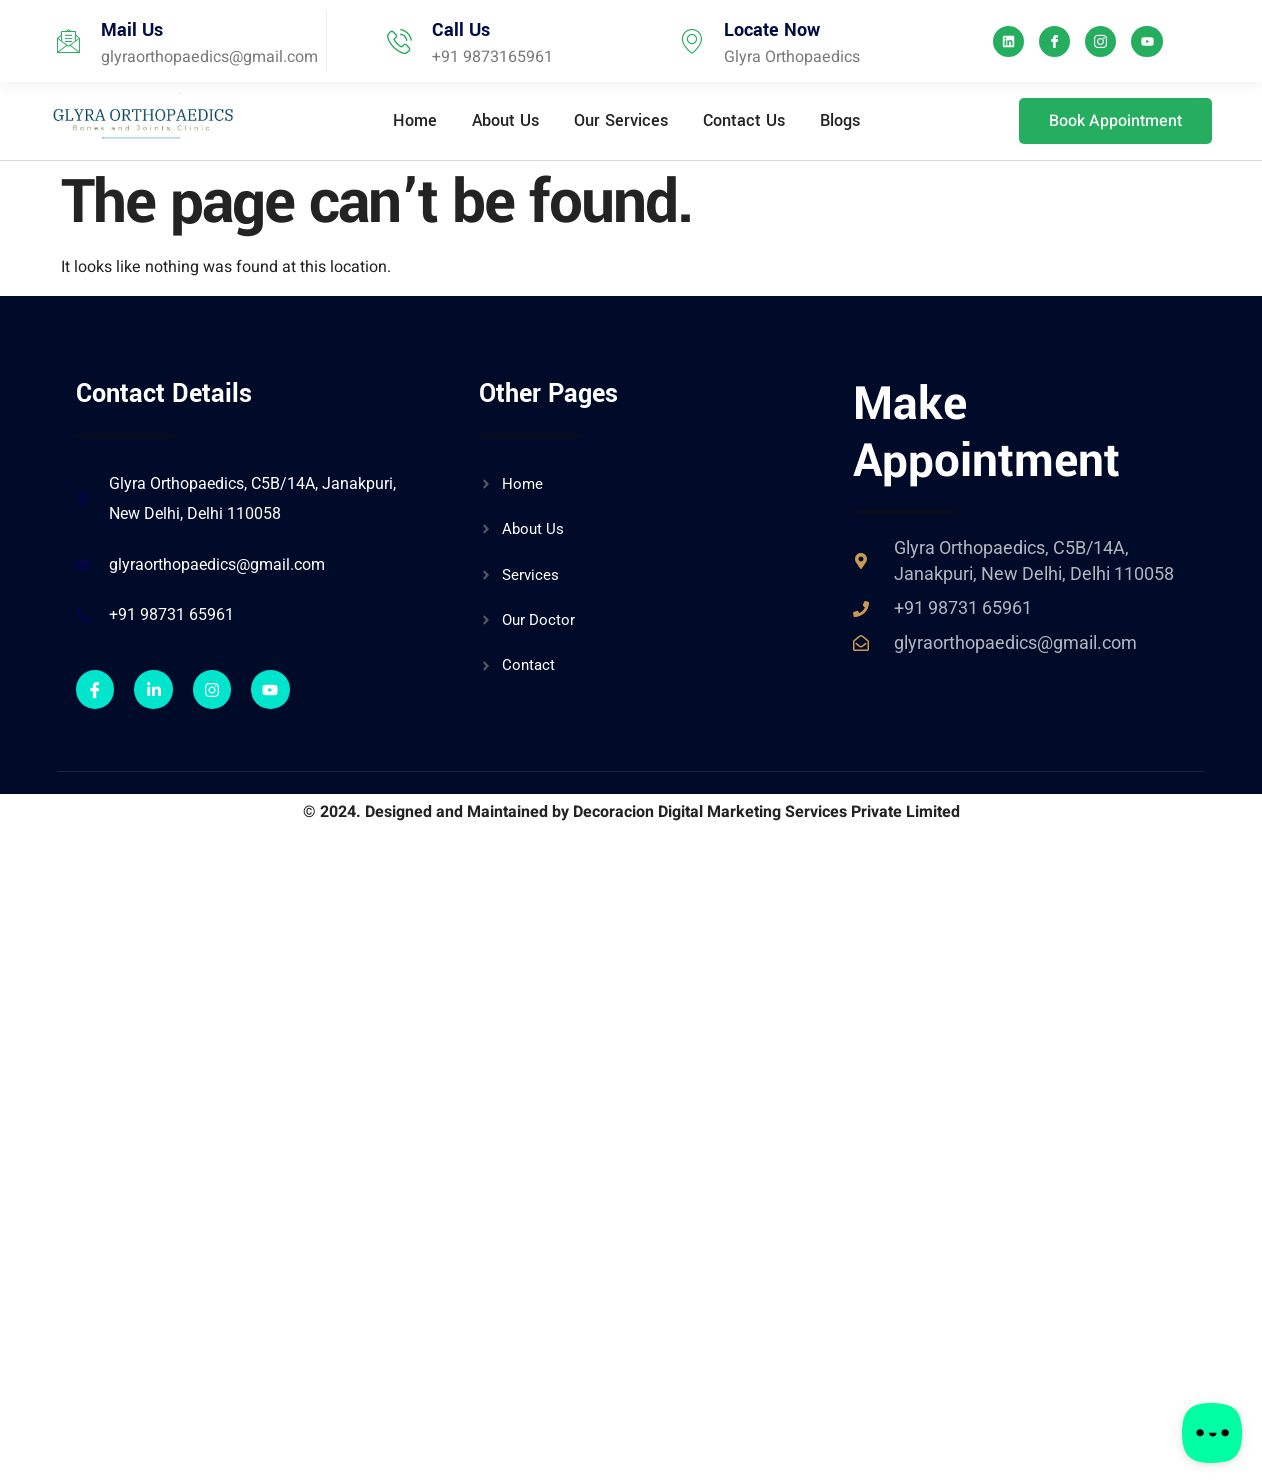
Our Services (621, 120)
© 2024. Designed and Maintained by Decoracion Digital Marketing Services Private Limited (631, 812)
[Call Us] (399, 41)
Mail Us (132, 30)
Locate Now (772, 30)
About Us (505, 120)
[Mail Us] (68, 41)
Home (415, 120)
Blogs (840, 120)
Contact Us (744, 120)
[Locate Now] (691, 41)
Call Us (461, 30)
